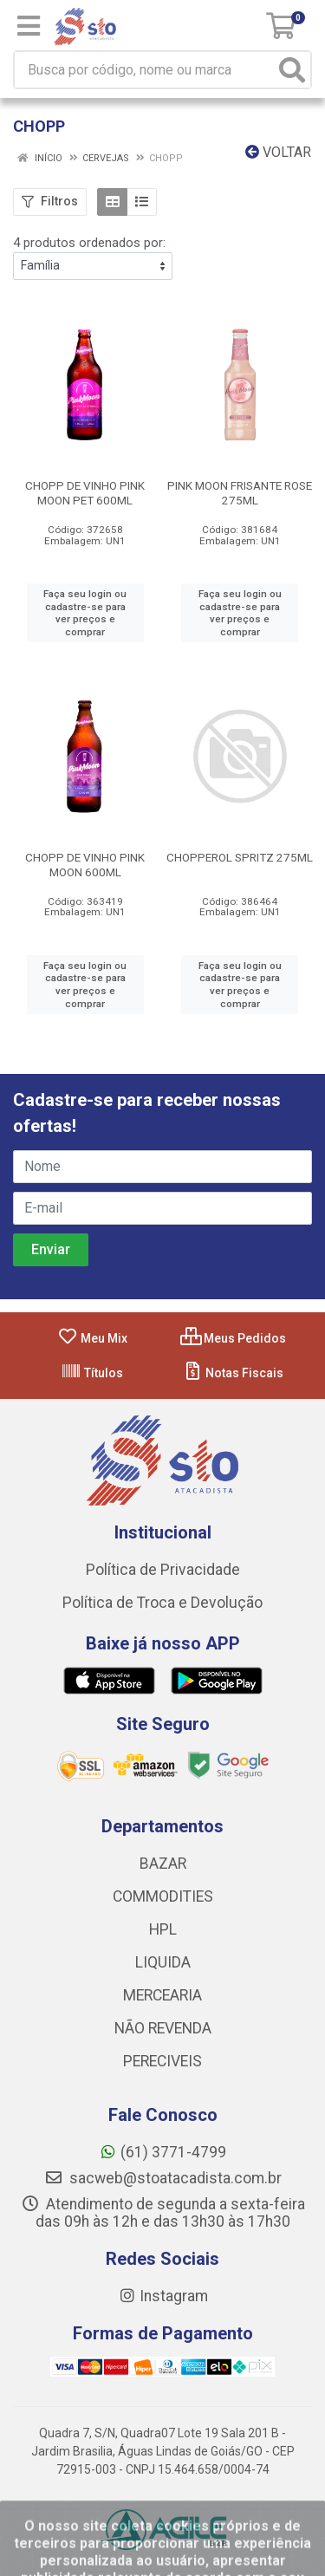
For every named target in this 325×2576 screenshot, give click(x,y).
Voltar (278, 152)
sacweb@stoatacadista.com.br (163, 2178)
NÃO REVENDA (162, 2028)
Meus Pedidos (233, 1338)
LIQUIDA (163, 1962)
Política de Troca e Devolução (162, 1602)
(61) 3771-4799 (162, 2152)
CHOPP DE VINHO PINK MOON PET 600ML (85, 492)
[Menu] (28, 26)
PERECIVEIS (162, 2061)
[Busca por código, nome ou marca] (145, 70)
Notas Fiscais (232, 1373)
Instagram (163, 2296)
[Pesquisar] (292, 70)
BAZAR (163, 1863)
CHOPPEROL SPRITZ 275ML (239, 857)
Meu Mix (92, 1338)
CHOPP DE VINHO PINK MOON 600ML (85, 864)
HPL (163, 1929)
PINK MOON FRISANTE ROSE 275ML (239, 492)
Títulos (92, 1373)
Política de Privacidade (163, 1569)
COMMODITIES (163, 1896)
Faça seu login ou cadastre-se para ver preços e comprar (85, 613)
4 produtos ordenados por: (89, 242)
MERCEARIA (162, 1995)
